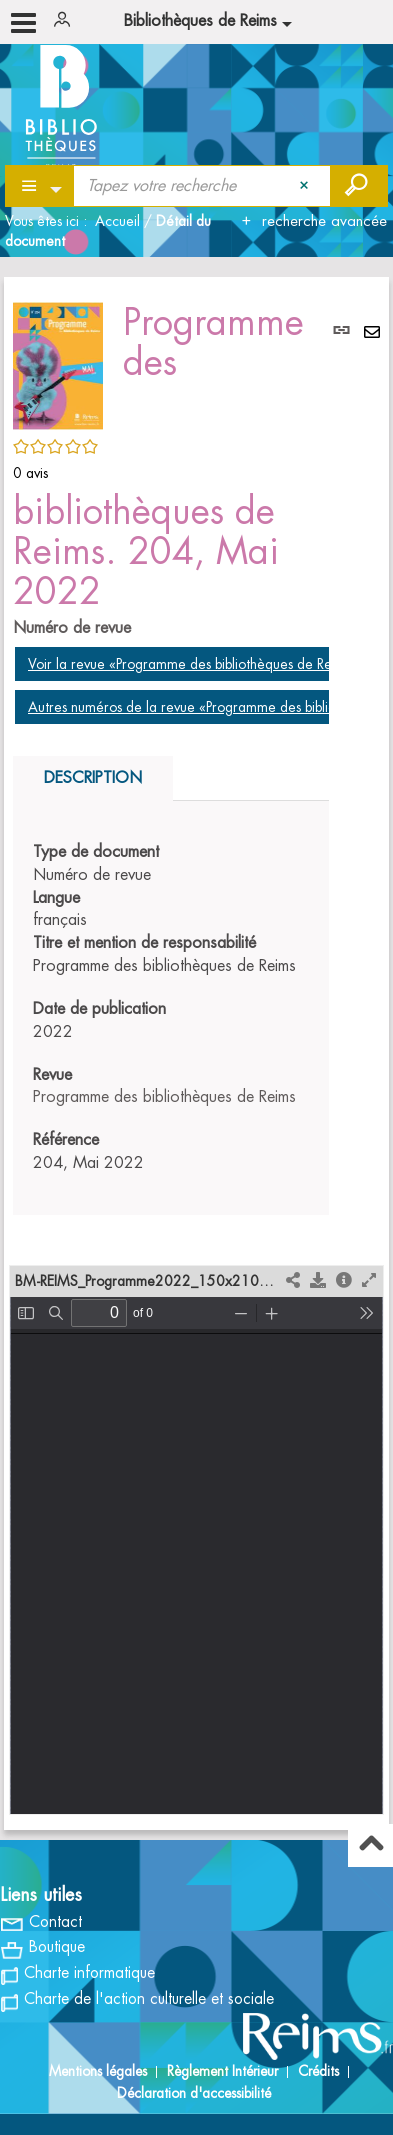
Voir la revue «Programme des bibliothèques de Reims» (193, 664)
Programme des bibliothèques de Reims (164, 1097)
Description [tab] (93, 778)
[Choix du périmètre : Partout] (40, 186)
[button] (58, 363)
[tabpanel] (171, 1008)
